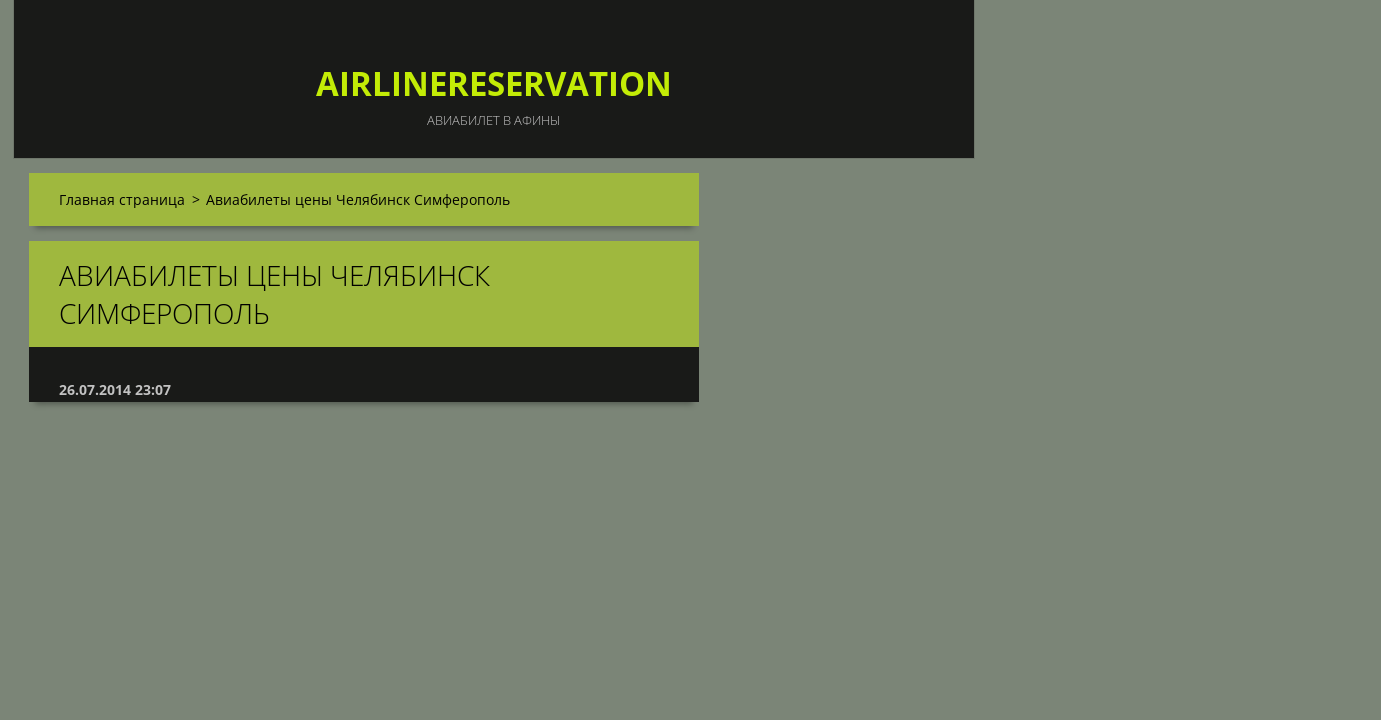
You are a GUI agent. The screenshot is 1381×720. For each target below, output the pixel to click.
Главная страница (122, 199)
